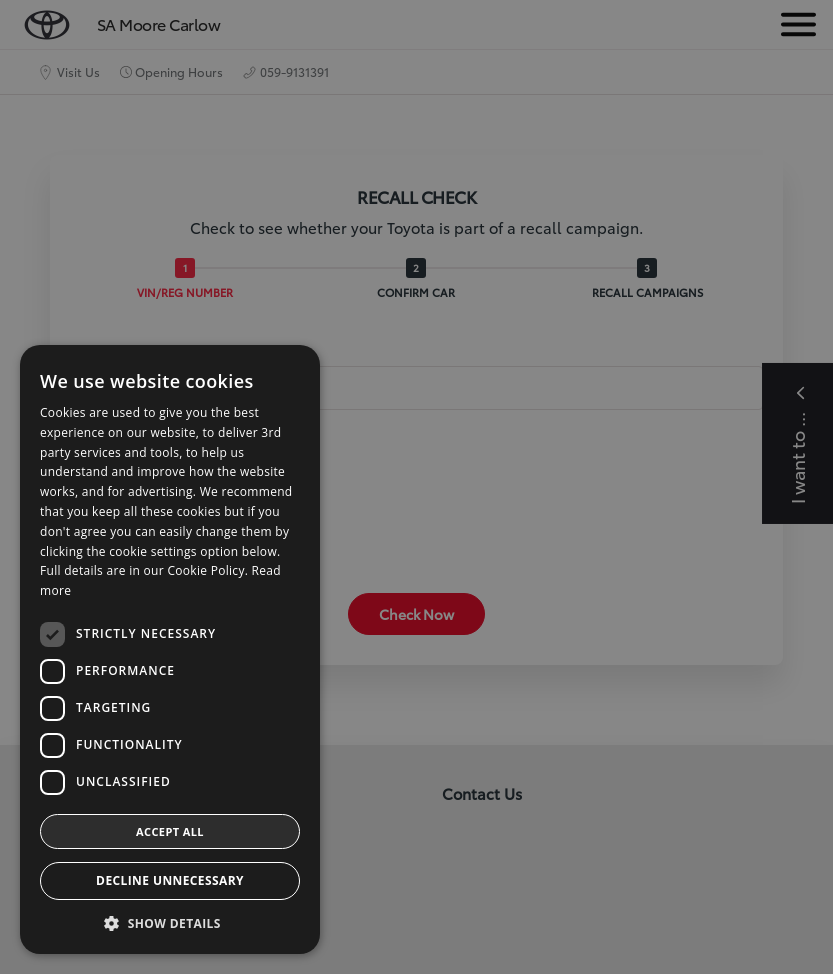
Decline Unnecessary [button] (170, 880)
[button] (170, 923)
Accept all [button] (170, 831)
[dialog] (416, 487)
